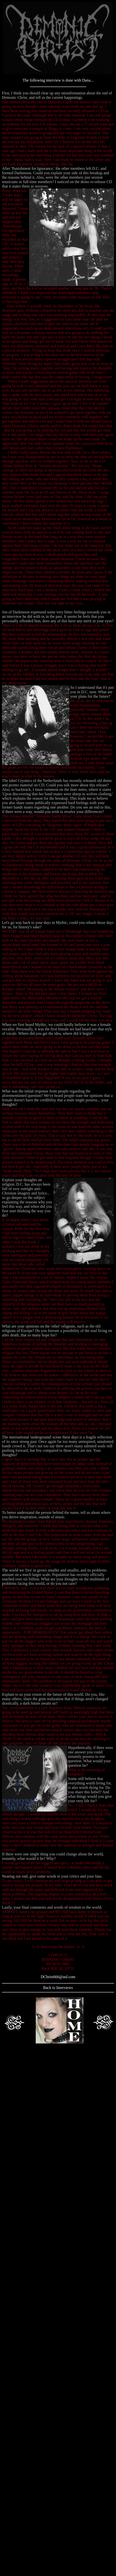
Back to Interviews (58, 1988)
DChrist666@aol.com (58, 1977)
